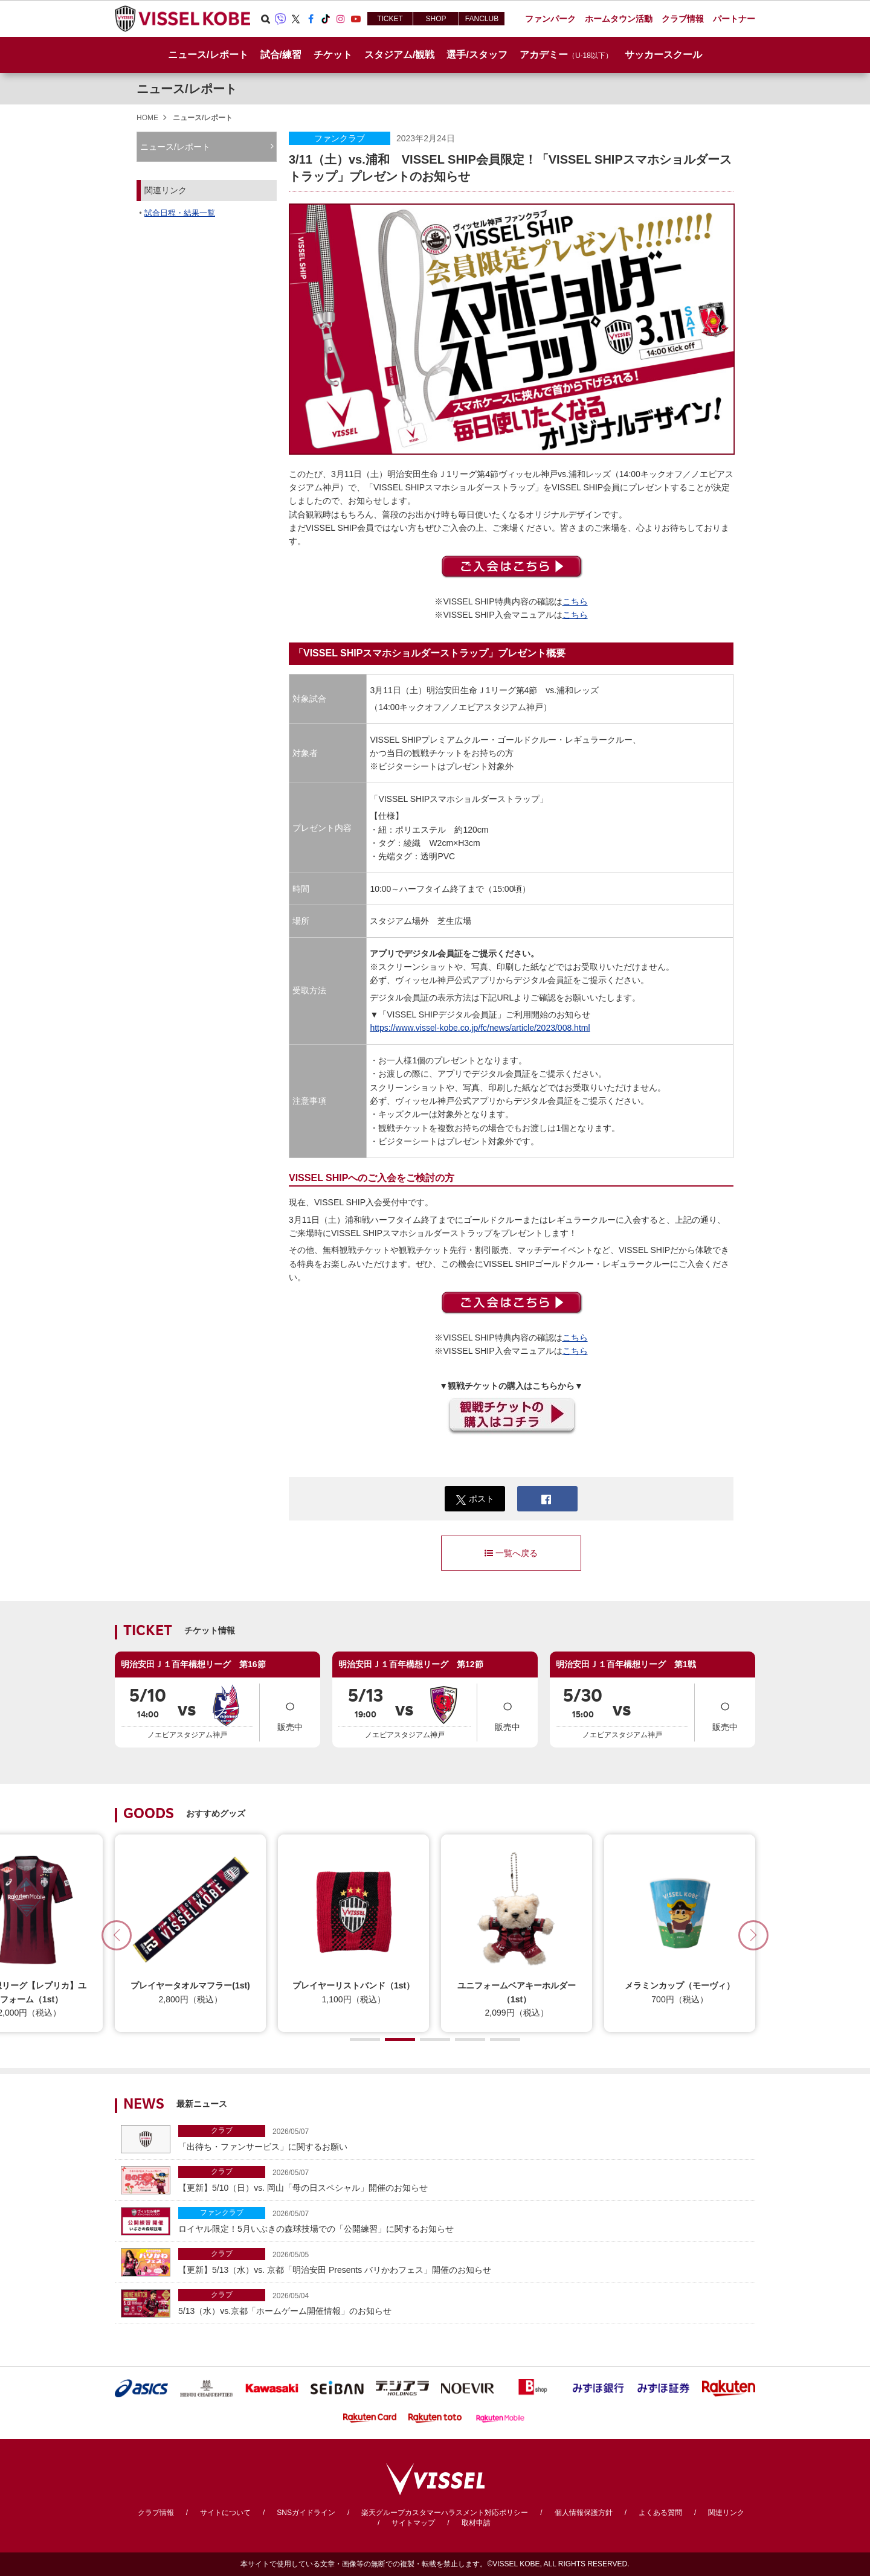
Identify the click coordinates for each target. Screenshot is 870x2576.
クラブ (222, 2130)
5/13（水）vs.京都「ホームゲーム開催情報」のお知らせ (463, 2302)
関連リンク (726, 2512)
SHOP (435, 18)
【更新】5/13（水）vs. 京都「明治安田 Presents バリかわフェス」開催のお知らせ (463, 2261)
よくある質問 (660, 2512)
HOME (147, 118)
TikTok (325, 18)
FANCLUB (481, 18)
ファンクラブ (339, 138)
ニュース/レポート (208, 55)
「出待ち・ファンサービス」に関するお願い (463, 2138)
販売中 (290, 1711)
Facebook (310, 18)
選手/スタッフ (476, 55)
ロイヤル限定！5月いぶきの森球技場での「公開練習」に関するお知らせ (463, 2220)
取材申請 (476, 2523)
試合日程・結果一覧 (179, 212)
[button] (753, 1935)
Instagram (341, 18)
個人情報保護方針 (584, 2512)
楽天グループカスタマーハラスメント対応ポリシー (444, 2512)
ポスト (475, 1499)
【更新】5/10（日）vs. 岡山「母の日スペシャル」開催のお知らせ (463, 2179)
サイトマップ (413, 2523)
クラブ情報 (156, 2512)
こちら (575, 601)
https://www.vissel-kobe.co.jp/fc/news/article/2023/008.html (480, 1028)
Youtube (356, 18)
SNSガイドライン (306, 2512)
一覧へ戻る (511, 1553)
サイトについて (225, 2512)
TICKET (390, 18)
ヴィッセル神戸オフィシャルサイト (182, 18)
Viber (280, 18)
